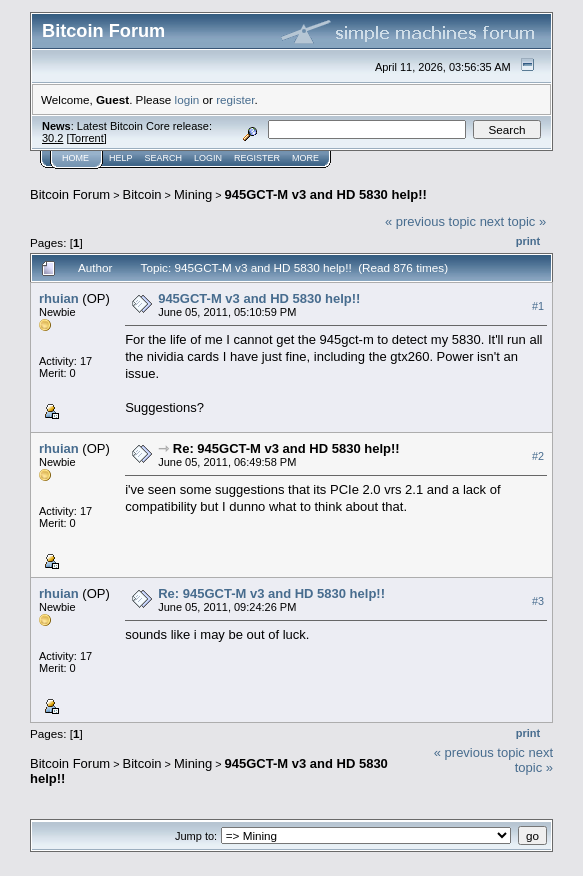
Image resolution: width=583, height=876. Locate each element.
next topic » (513, 221)
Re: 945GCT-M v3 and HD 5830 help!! (286, 448)
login (187, 99)
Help (121, 158)
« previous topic (430, 221)
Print (528, 241)
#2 (538, 456)
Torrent (87, 138)
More (305, 158)
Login (208, 158)
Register (257, 158)
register (235, 99)
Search (164, 158)
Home (75, 158)
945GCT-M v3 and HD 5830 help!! (326, 194)
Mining (193, 194)
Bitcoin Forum (70, 194)
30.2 (52, 138)
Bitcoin (142, 194)
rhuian (59, 298)
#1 (538, 306)
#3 (538, 601)
